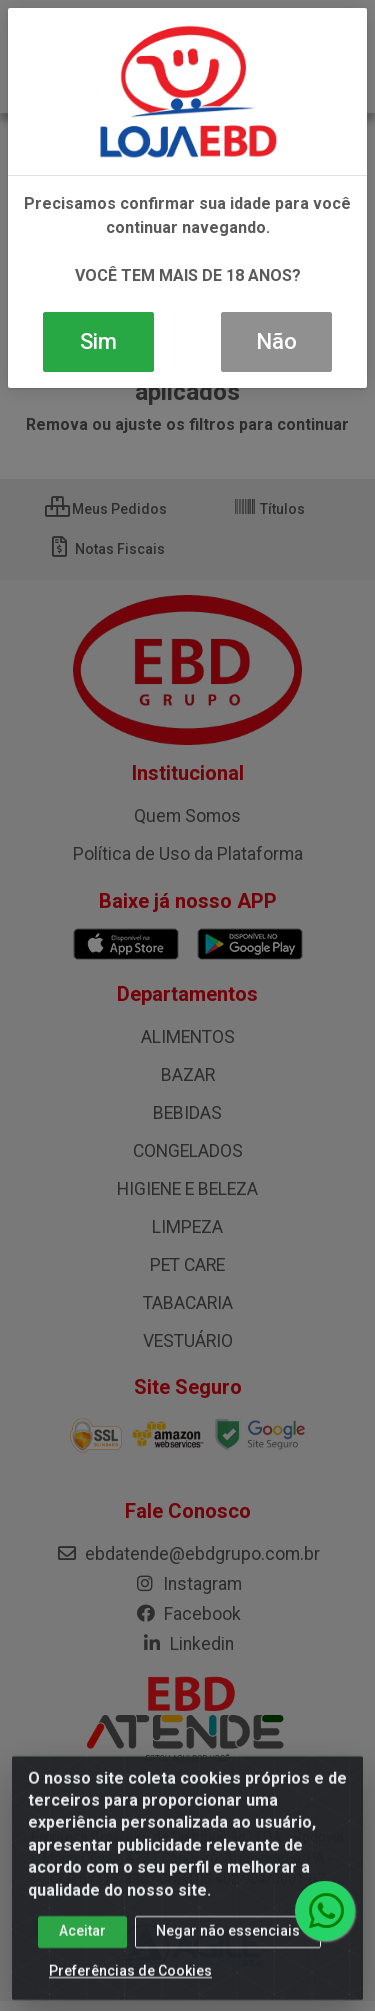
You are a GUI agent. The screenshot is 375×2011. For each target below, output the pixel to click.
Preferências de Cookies (130, 1985)
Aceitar (82, 1945)
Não (276, 341)
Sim (98, 341)
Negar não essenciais (228, 1945)
